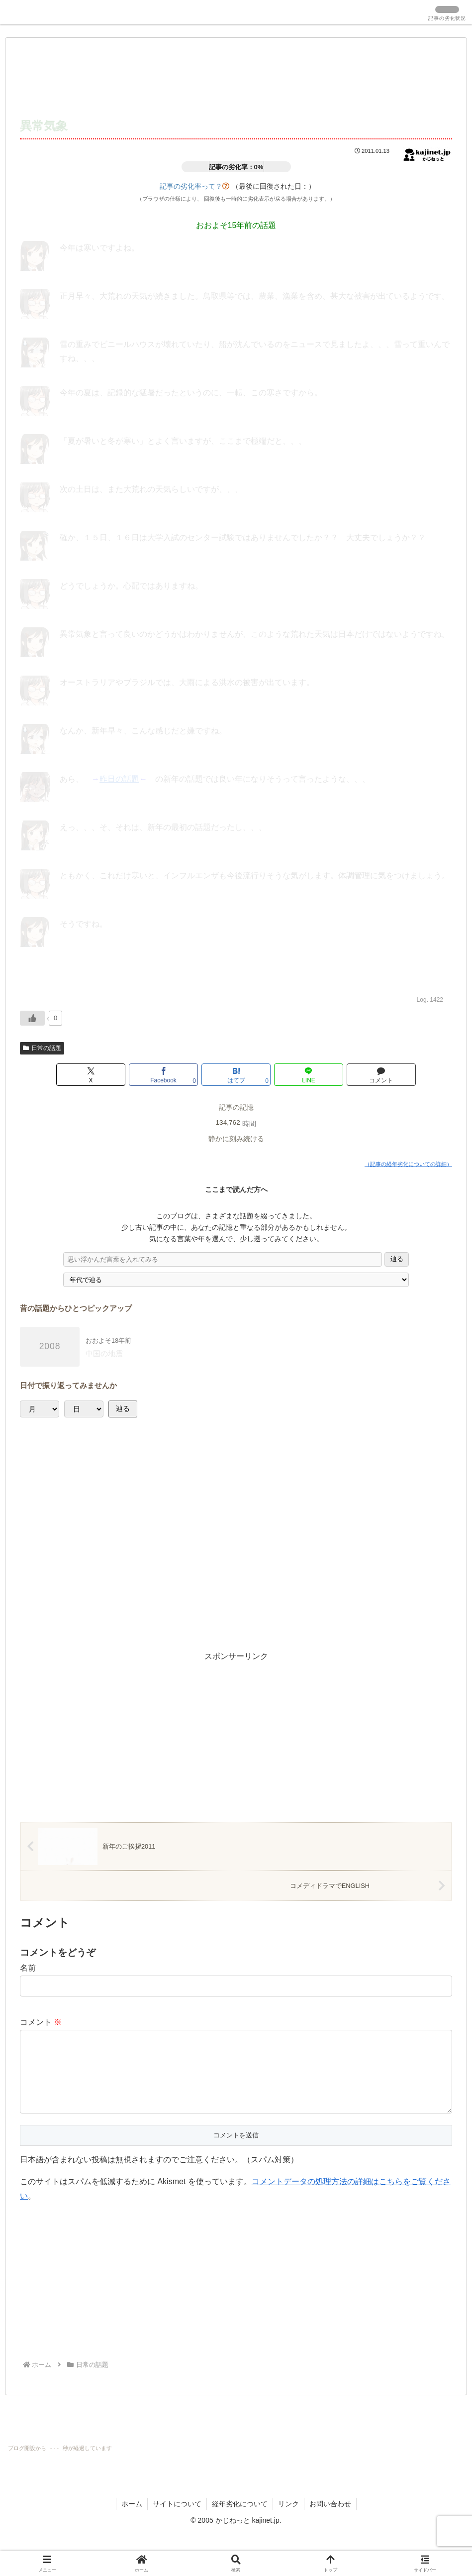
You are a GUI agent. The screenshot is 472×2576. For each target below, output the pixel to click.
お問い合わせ (330, 2520)
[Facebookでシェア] (163, 1074)
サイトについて (177, 2520)
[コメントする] (381, 1074)
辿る (396, 1259)
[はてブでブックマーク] (236, 1074)
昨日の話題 (119, 779)
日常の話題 (42, 1048)
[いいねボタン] (32, 1018)
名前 (28, 1968)
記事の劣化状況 (447, 18)
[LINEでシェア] (308, 1074)
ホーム (131, 2520)
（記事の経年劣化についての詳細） (408, 1164)
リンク (288, 2520)
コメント (41, 2022)
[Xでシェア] (90, 1074)
